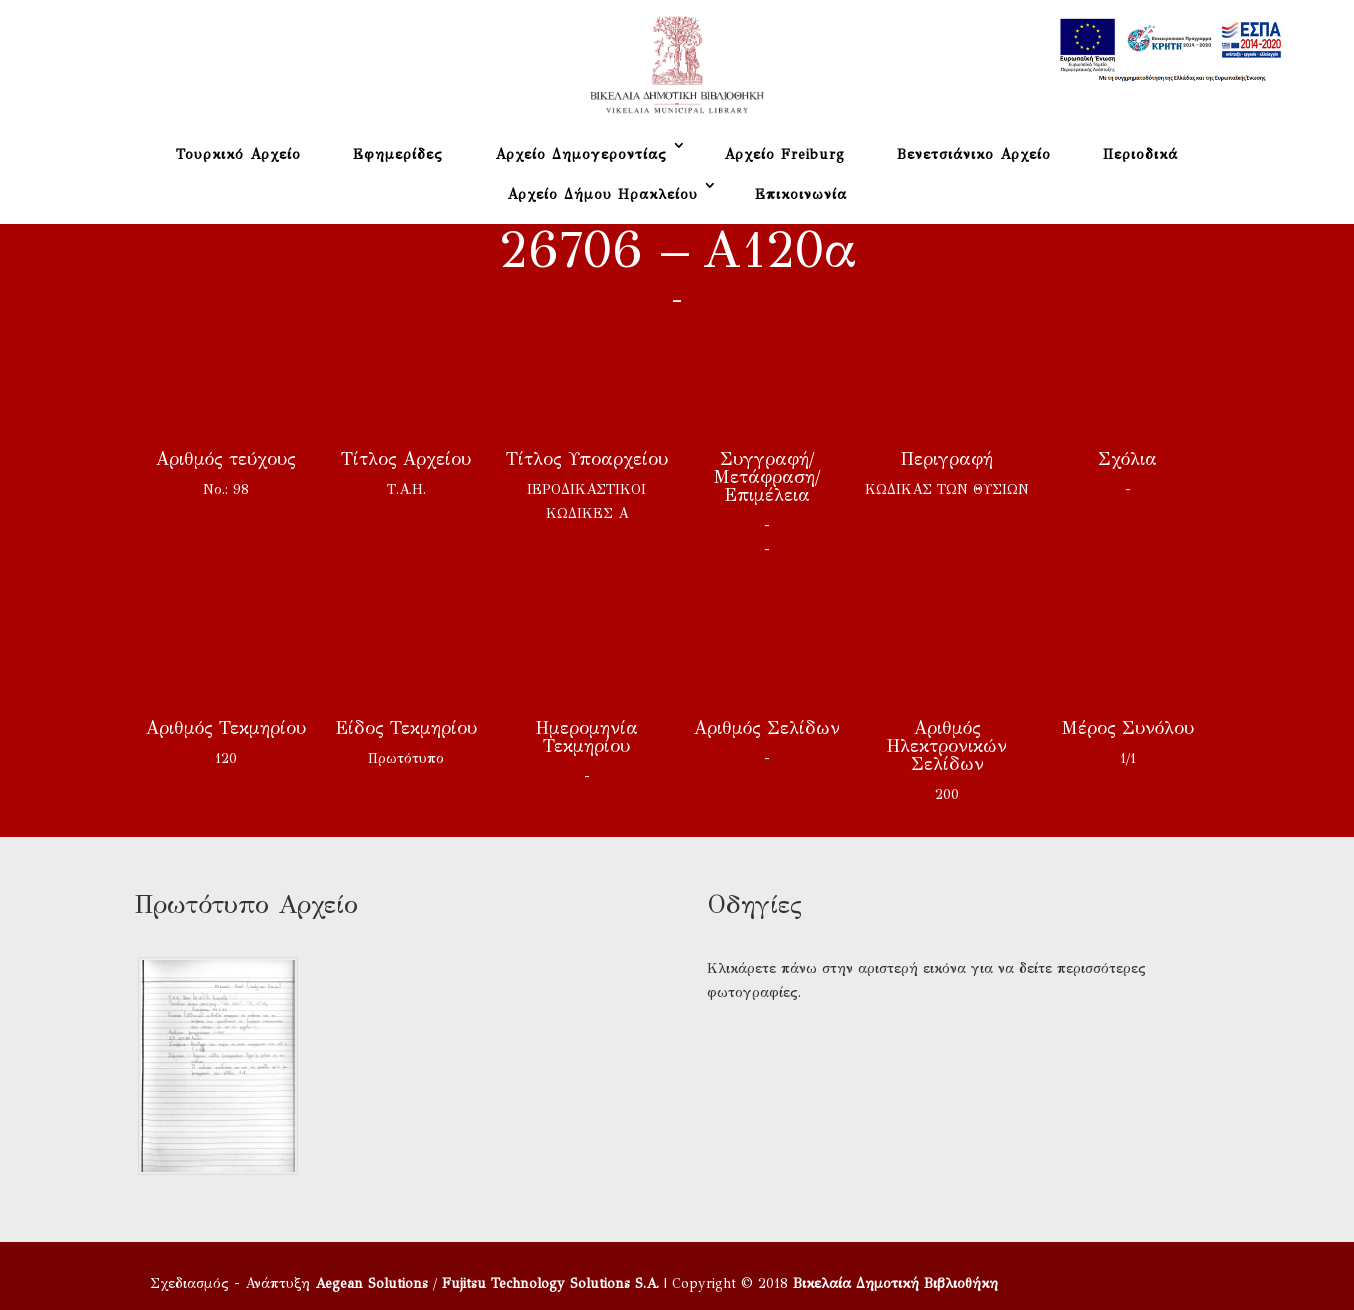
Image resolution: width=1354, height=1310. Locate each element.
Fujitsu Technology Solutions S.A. (550, 1283)
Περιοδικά (1140, 154)
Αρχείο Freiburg (784, 154)
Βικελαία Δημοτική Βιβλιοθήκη (895, 1283)
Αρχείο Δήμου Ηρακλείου (602, 194)
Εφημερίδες (398, 154)
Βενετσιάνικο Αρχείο (974, 154)
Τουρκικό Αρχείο (238, 154)
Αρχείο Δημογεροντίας (581, 154)
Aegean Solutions (371, 1283)
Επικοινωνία (801, 194)
